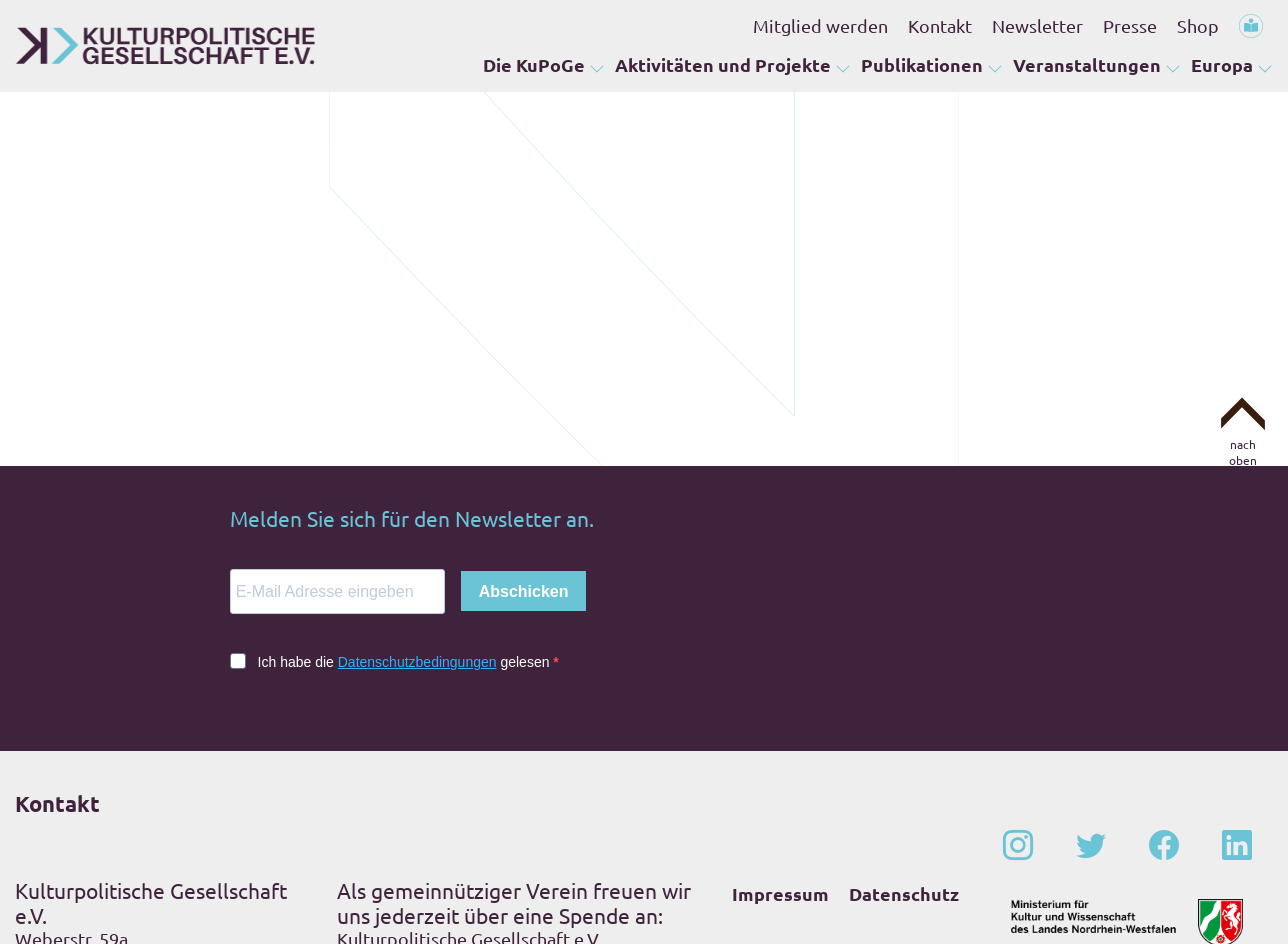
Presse (1130, 25)
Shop (1198, 25)
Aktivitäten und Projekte (723, 65)
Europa (1222, 65)
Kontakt (940, 25)
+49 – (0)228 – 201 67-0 (143, 847)
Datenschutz (904, 742)
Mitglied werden (820, 25)
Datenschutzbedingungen (417, 511)
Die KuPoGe (534, 65)
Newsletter (1037, 25)
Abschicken (524, 440)
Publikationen (922, 65)
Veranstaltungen (1087, 65)
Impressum (780, 742)
